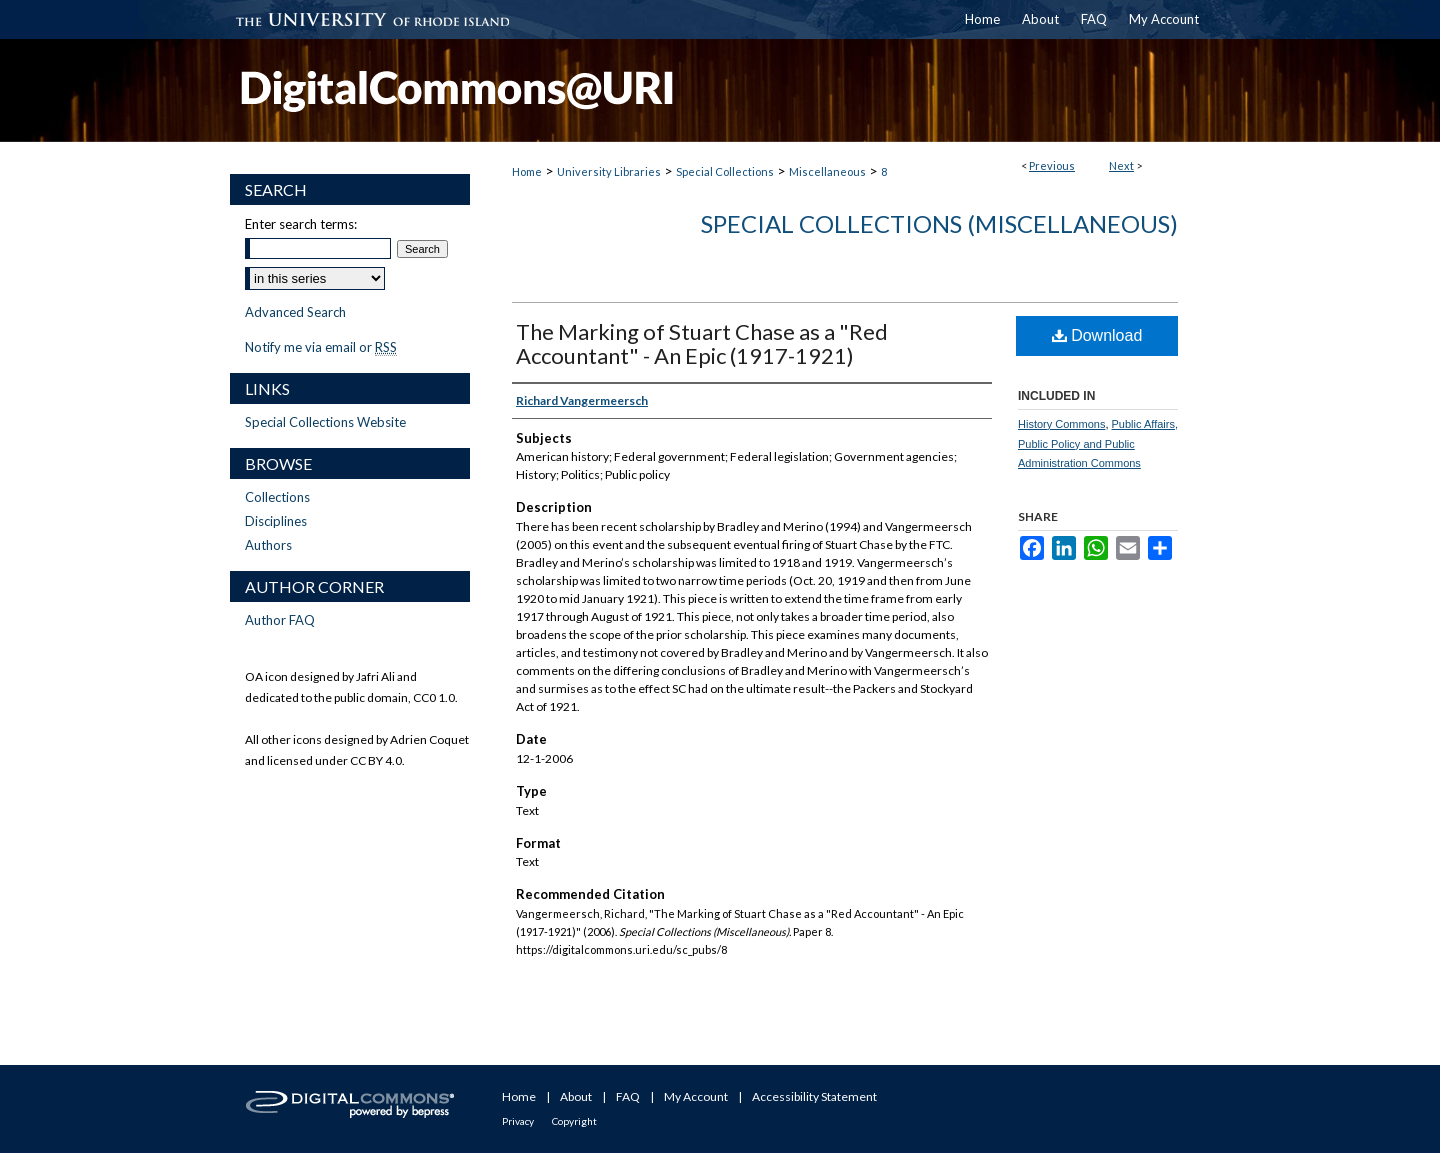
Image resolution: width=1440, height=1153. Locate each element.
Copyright (574, 1121)
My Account (696, 1096)
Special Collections (725, 171)
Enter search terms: (301, 224)
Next (1121, 165)
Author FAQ (280, 620)
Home (527, 171)
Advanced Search (295, 312)
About (576, 1096)
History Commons (1061, 424)
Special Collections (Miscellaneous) (939, 223)
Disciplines (276, 521)
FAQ (628, 1096)
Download (1097, 335)
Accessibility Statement (814, 1096)
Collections (277, 497)
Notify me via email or (321, 347)
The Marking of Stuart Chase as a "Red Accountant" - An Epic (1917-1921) (702, 343)
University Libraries (609, 171)
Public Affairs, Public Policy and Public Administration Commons (1098, 444)
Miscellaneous (827, 171)
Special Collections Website (325, 422)
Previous (1052, 165)
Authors (268, 545)
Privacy (518, 1121)
